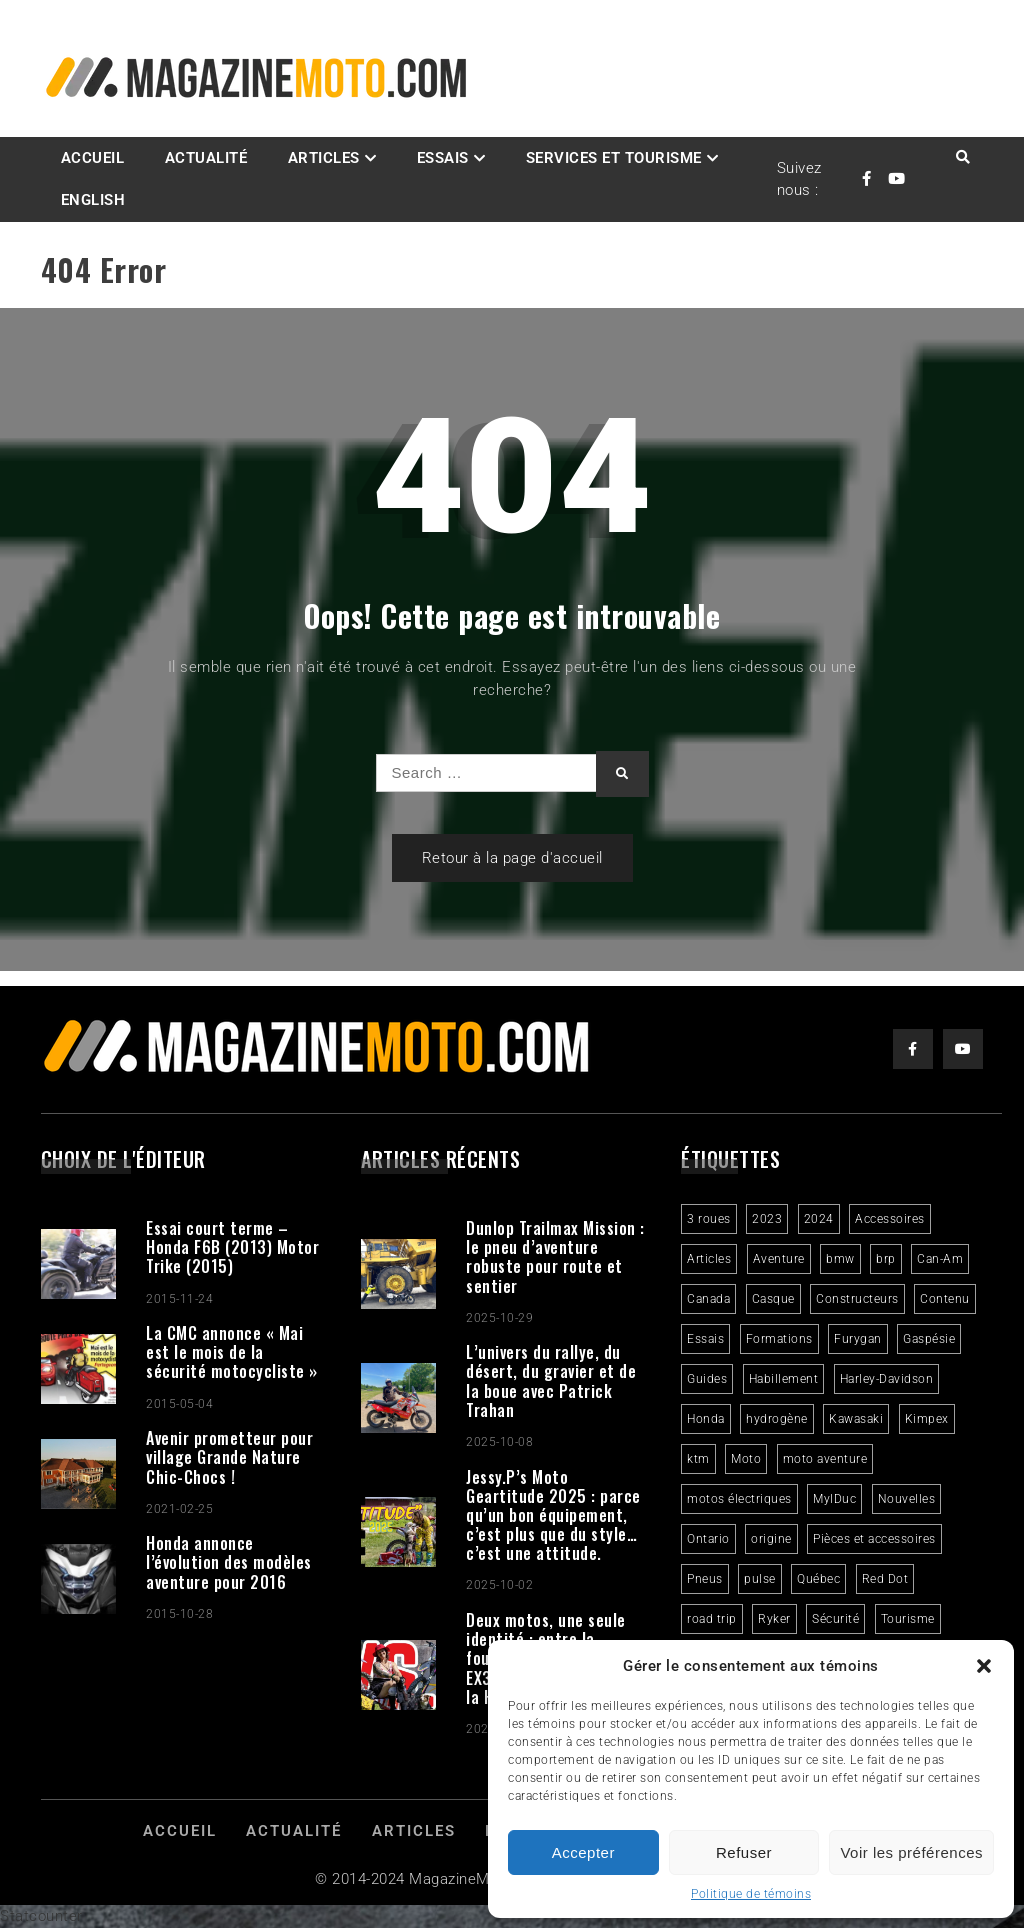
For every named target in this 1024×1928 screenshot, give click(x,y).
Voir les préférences (911, 1852)
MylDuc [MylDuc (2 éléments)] (834, 1499)
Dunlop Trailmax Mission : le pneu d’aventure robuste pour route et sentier (555, 1257)
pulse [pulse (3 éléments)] (760, 1579)
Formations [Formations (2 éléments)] (779, 1339)
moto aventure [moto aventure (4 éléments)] (825, 1459)
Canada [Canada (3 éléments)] (708, 1299)
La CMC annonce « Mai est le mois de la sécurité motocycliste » (232, 1352)
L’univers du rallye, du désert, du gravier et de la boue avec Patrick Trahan (551, 1381)
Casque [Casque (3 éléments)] (773, 1299)
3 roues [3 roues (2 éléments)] (709, 1219)
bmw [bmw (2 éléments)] (840, 1259)
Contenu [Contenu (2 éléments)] (945, 1299)
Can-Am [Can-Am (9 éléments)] (940, 1259)
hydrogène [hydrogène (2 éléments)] (777, 1419)
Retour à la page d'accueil (512, 858)
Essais (443, 158)
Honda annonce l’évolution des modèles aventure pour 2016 (229, 1562)
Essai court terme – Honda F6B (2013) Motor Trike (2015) (232, 1247)
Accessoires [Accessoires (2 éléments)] (890, 1219)
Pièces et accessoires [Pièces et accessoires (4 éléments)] (874, 1539)
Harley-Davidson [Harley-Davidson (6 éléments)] (887, 1379)
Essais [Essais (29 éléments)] (705, 1339)
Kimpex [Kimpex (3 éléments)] (927, 1419)
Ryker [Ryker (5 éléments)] (774, 1619)
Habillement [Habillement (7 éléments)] (784, 1379)
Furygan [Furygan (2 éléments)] (858, 1339)
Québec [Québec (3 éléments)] (818, 1579)
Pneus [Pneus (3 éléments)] (705, 1579)
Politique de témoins (751, 1894)
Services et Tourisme (614, 158)
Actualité (206, 158)
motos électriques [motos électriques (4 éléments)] (739, 1499)
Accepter (583, 1852)
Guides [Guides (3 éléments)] (707, 1379)
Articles (324, 158)
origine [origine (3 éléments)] (771, 1539)
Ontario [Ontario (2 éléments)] (708, 1539)
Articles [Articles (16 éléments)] (709, 1259)
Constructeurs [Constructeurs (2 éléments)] (857, 1299)
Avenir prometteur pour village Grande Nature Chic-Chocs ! (229, 1457)
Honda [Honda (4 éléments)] (706, 1419)
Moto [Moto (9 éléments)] (746, 1459)
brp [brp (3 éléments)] (886, 1259)
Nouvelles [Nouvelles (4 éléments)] (907, 1499)
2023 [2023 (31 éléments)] (767, 1219)
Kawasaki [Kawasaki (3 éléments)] (856, 1419)
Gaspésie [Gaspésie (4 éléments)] (929, 1339)
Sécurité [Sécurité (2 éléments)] (835, 1619)
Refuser (744, 1852)
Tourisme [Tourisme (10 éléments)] (908, 1619)
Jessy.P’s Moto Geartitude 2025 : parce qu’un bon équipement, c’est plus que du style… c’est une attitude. (553, 1515)
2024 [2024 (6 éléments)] (819, 1219)
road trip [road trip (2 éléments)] (712, 1619)
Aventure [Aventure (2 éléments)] (779, 1259)
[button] (984, 1666)
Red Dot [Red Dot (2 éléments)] (885, 1579)
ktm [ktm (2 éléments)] (698, 1459)
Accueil (93, 158)
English (93, 200)
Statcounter (41, 1916)
